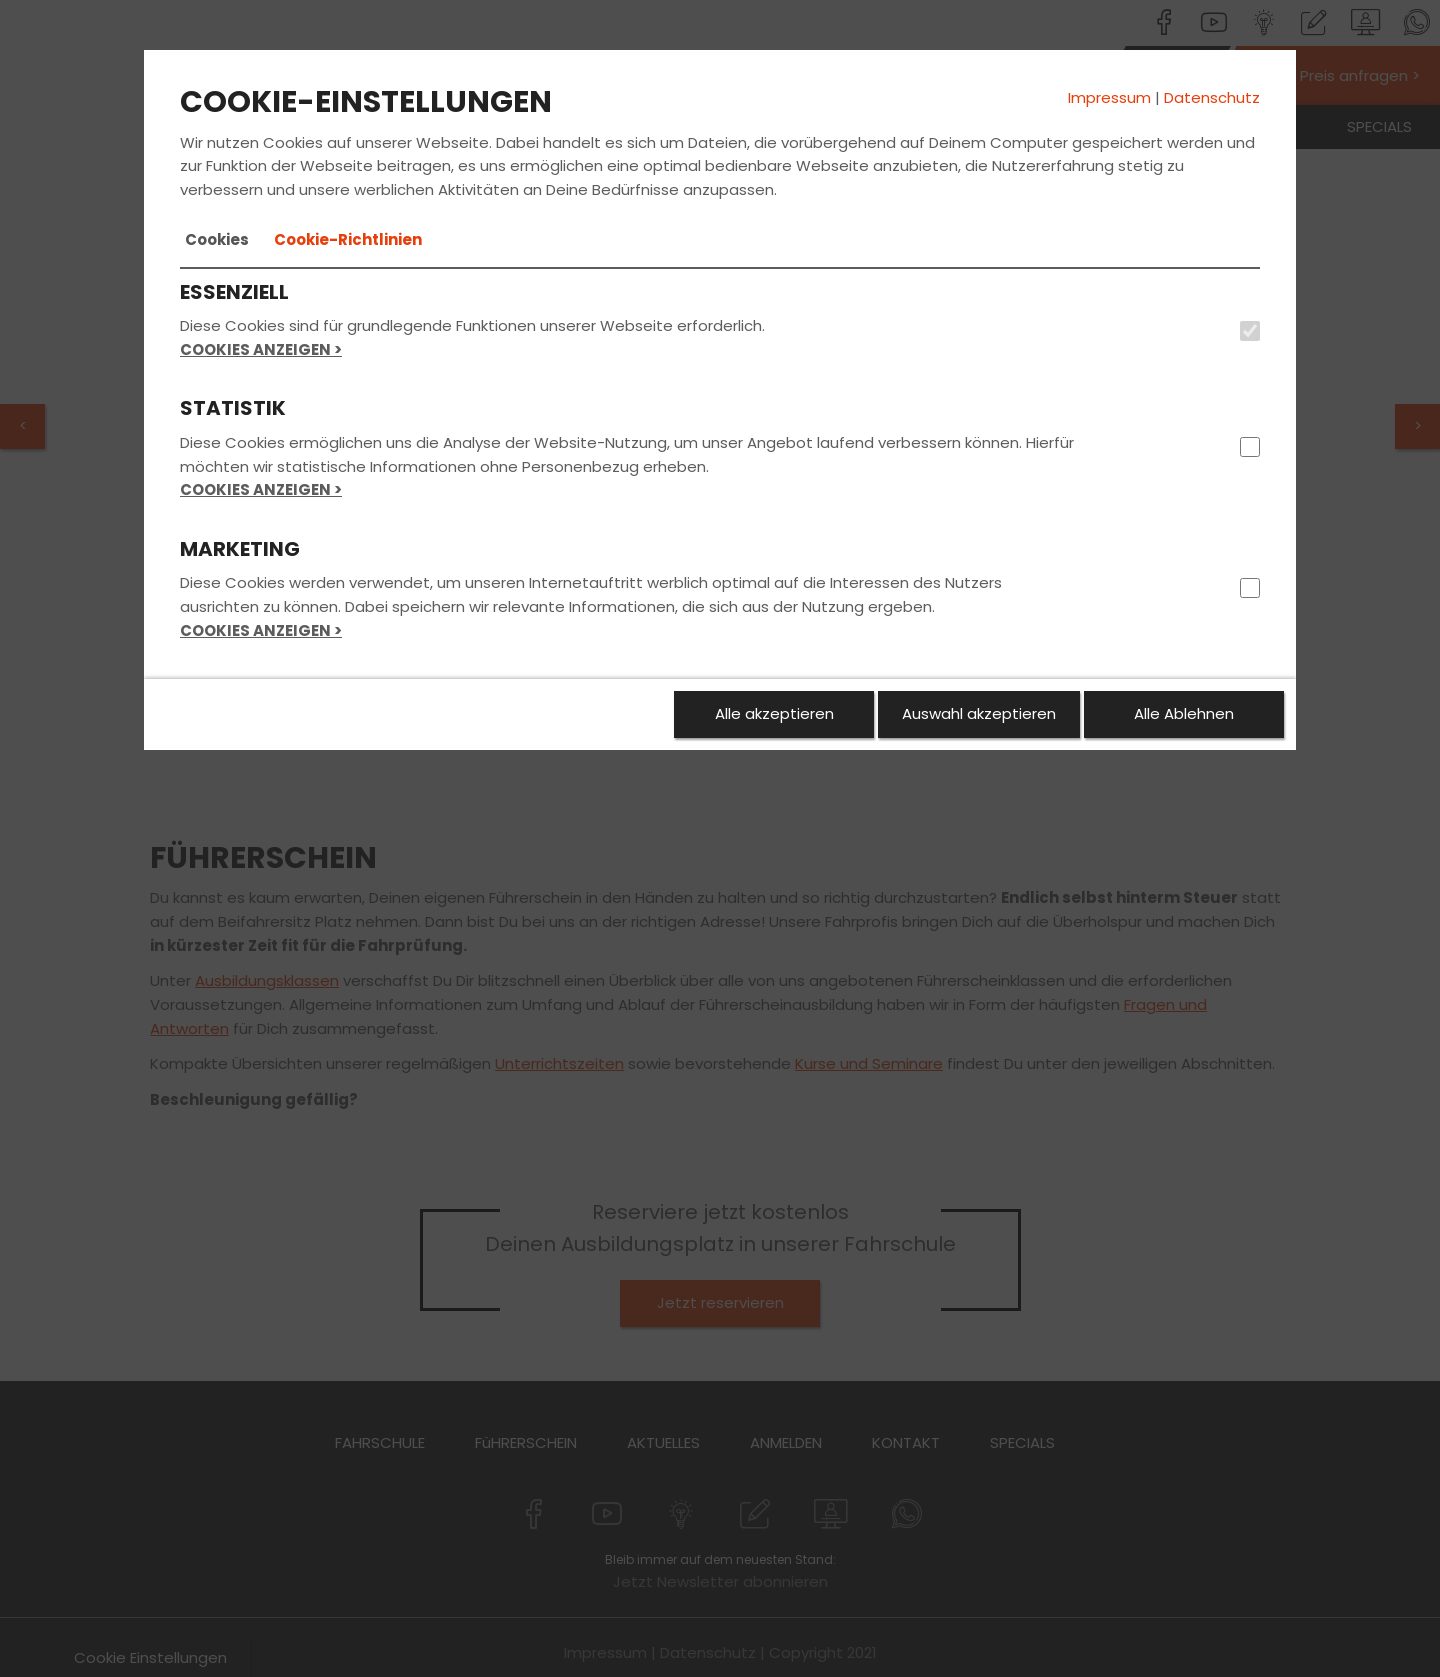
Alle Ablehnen (1184, 713)
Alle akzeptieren (774, 713)
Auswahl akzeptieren (979, 713)
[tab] (217, 240)
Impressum (1109, 97)
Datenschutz (1212, 97)
